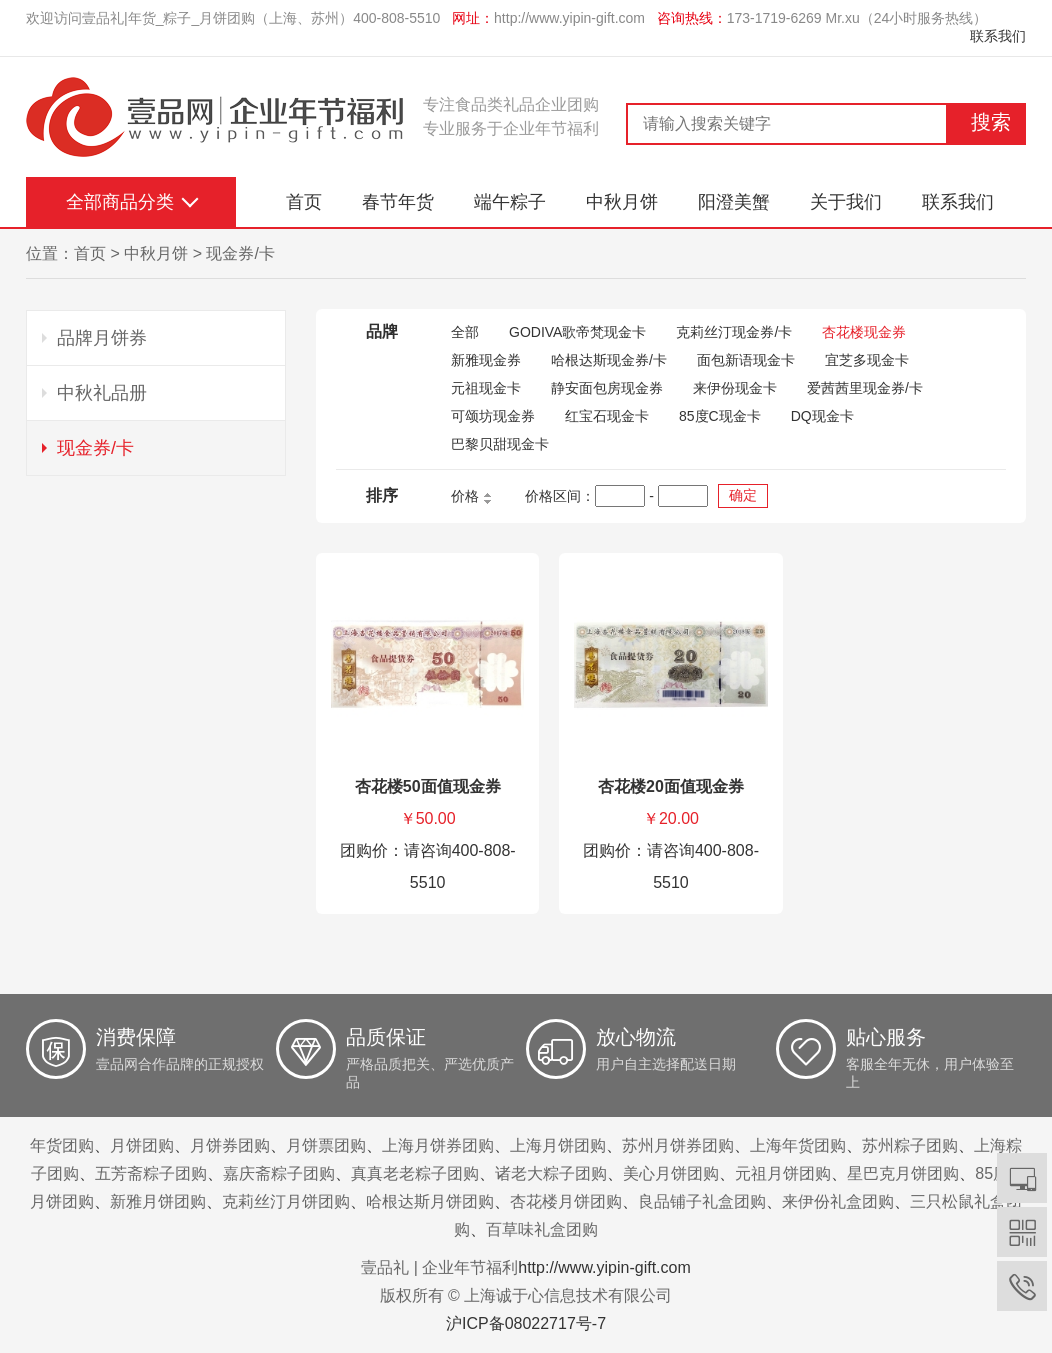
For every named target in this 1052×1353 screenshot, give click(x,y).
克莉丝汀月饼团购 (286, 1201)
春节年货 (398, 202)
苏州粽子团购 (910, 1145)
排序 (382, 495)
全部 (465, 332)
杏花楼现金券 (864, 332)
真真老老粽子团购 (415, 1173)
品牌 (382, 331)
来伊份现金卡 (735, 388)
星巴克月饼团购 (903, 1173)
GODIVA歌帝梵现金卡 (577, 332)
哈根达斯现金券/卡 (609, 360)
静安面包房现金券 (607, 388)
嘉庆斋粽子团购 (279, 1173)
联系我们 (998, 36)
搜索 (991, 122)
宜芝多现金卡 (867, 360)
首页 (304, 202)
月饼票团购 (326, 1145)
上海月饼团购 (558, 1145)
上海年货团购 (798, 1145)
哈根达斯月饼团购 (430, 1201)
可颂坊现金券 (493, 416)
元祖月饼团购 (783, 1173)
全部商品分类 (120, 202)
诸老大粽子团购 (551, 1173)
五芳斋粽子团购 (151, 1173)
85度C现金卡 (720, 416)
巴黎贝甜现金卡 (500, 444)
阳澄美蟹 (734, 202)
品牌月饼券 (102, 338)
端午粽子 (510, 202)
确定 (743, 495)
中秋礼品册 (102, 393)
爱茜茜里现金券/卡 (865, 388)
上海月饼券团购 (438, 1145)
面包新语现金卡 (746, 360)
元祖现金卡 (486, 388)
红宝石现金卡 (607, 416)
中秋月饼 (622, 202)
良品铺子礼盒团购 (702, 1201)
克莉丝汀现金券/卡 (734, 332)
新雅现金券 (486, 360)
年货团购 (62, 1145)
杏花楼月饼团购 (566, 1201)
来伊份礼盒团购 (838, 1201)
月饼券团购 (230, 1145)
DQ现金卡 (822, 416)
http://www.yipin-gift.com (569, 18)
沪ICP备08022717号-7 (526, 1323)
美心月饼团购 (671, 1173)
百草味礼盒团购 (542, 1229)
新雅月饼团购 (158, 1201)
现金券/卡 (240, 253)
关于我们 (846, 202)
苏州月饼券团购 (678, 1145)
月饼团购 (142, 1145)
